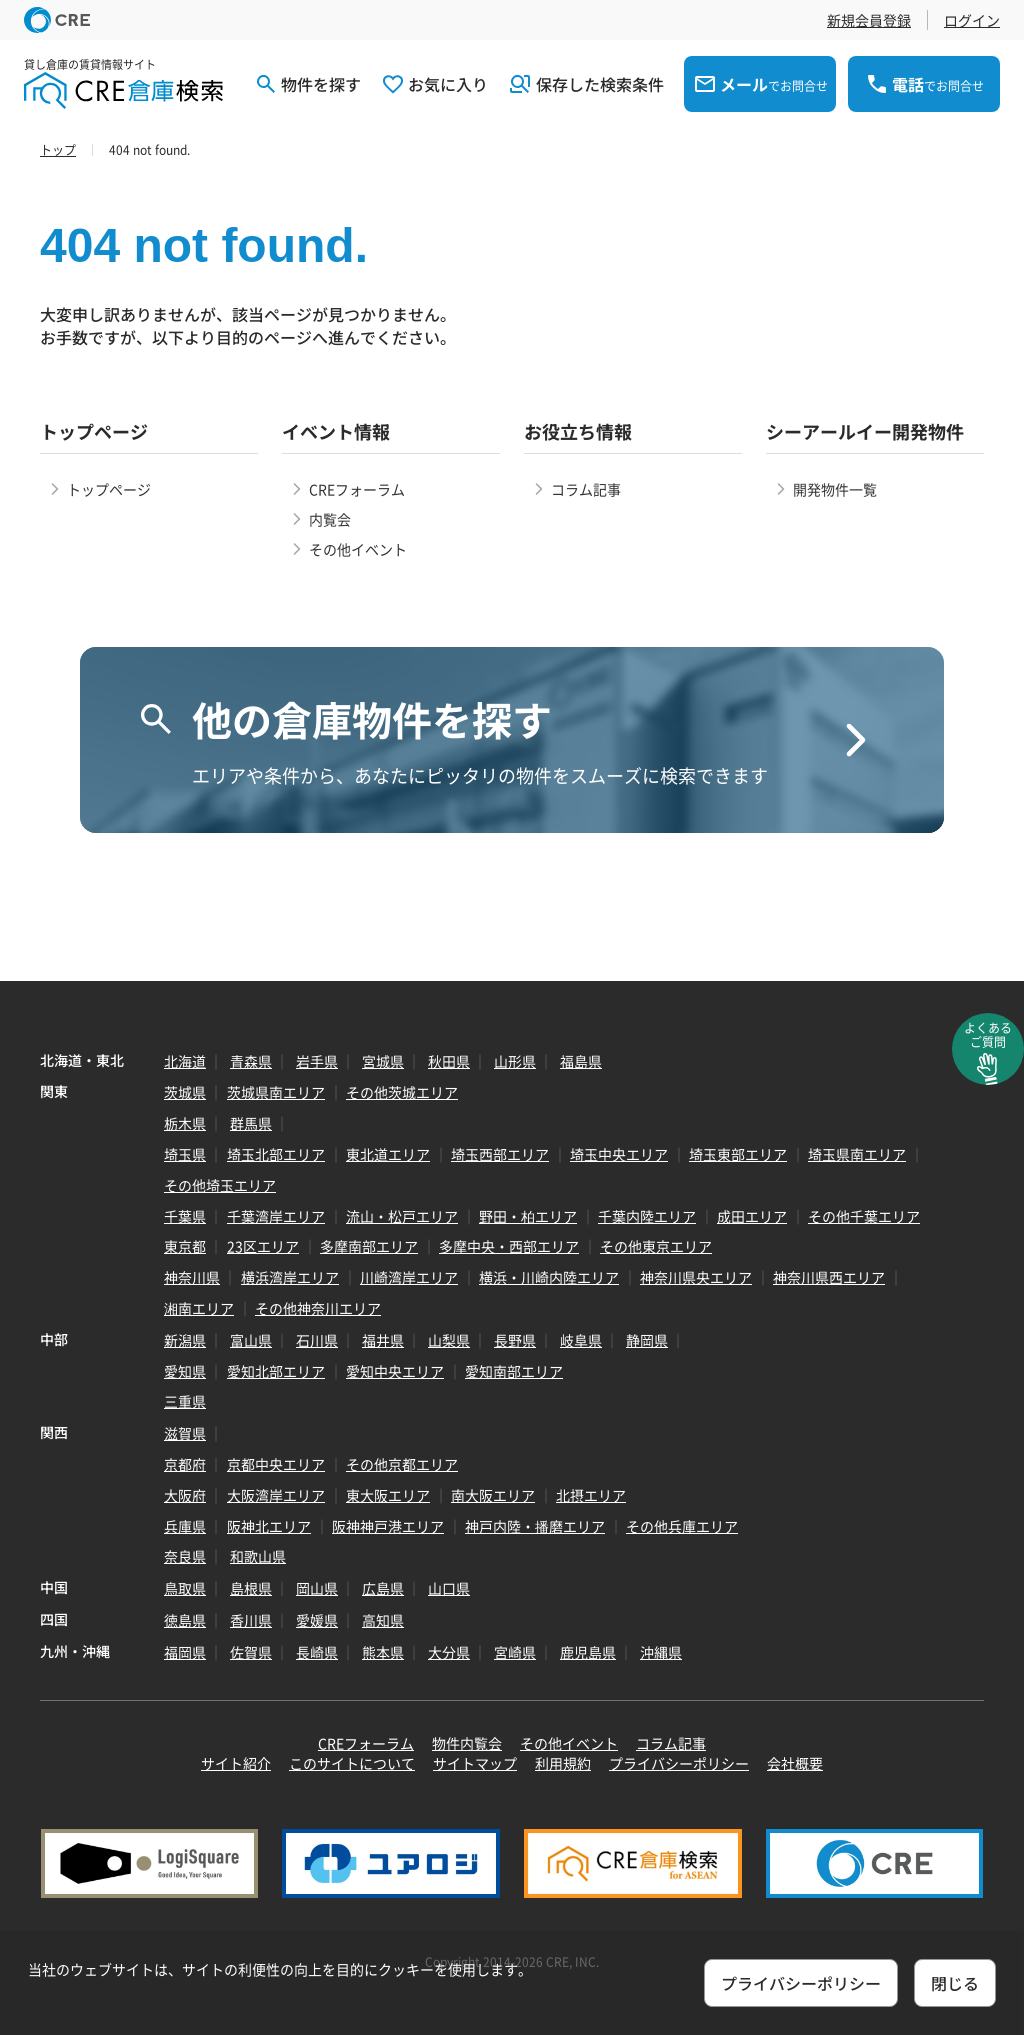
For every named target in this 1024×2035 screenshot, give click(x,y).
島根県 (251, 1588)
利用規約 (563, 1763)
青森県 (251, 1061)
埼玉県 (185, 1154)
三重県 (185, 1401)
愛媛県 (317, 1620)
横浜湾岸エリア (290, 1277)
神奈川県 (192, 1277)
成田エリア (752, 1216)
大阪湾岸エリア (276, 1495)
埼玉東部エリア (738, 1154)
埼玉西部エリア (500, 1154)
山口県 (449, 1588)
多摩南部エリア (369, 1246)
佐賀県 (251, 1652)
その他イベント (358, 549)
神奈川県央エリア (696, 1277)
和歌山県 (258, 1556)
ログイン (972, 20)
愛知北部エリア (276, 1371)
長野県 (515, 1340)
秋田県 (449, 1061)
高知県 (383, 1620)
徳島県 (185, 1620)
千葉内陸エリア (647, 1216)
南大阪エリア (493, 1495)
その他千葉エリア (864, 1216)
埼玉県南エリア (857, 1154)
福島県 (581, 1061)
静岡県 (647, 1340)
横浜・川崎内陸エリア (549, 1277)
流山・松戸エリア (402, 1216)
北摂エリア (591, 1495)
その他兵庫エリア (682, 1526)
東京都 (185, 1246)
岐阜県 (581, 1340)
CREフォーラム (357, 489)
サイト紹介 (236, 1763)
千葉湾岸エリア (276, 1216)
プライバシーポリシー (679, 1763)
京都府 (185, 1464)
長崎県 (317, 1652)
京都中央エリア (276, 1464)
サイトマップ (475, 1763)
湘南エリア (199, 1308)
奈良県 (185, 1556)
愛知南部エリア (514, 1371)
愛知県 (185, 1371)
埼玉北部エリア (276, 1154)
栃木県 (185, 1123)
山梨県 (449, 1340)
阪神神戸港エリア (388, 1526)
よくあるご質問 (988, 1035)
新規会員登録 (869, 20)
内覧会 (330, 519)
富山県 (251, 1340)
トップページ (109, 489)
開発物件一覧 (835, 489)
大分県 (449, 1652)
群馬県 (251, 1123)
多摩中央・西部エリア (509, 1246)
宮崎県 (515, 1652)
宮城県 (383, 1061)
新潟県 (185, 1340)
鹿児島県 (588, 1652)
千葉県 (185, 1216)
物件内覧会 (467, 1743)
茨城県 (185, 1092)
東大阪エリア (388, 1495)
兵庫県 (185, 1526)
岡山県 (317, 1588)
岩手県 (317, 1061)
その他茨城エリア (402, 1092)
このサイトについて (352, 1763)
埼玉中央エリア (619, 1154)
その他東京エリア (656, 1246)
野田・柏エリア (528, 1216)
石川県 (317, 1340)
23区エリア (263, 1246)
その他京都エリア (402, 1464)
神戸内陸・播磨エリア (535, 1526)
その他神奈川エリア (318, 1308)
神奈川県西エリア (829, 1277)
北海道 (185, 1061)
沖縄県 (661, 1652)
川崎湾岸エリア (409, 1277)
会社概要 (795, 1763)
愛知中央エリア (395, 1371)
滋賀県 (185, 1433)
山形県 (515, 1061)
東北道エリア (388, 1154)
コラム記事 (586, 489)
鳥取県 (185, 1588)
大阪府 (185, 1495)
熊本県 (383, 1652)
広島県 (383, 1588)
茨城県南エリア (276, 1092)
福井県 (383, 1340)
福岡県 (185, 1652)
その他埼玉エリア (220, 1185)
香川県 (251, 1620)
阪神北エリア (269, 1526)
